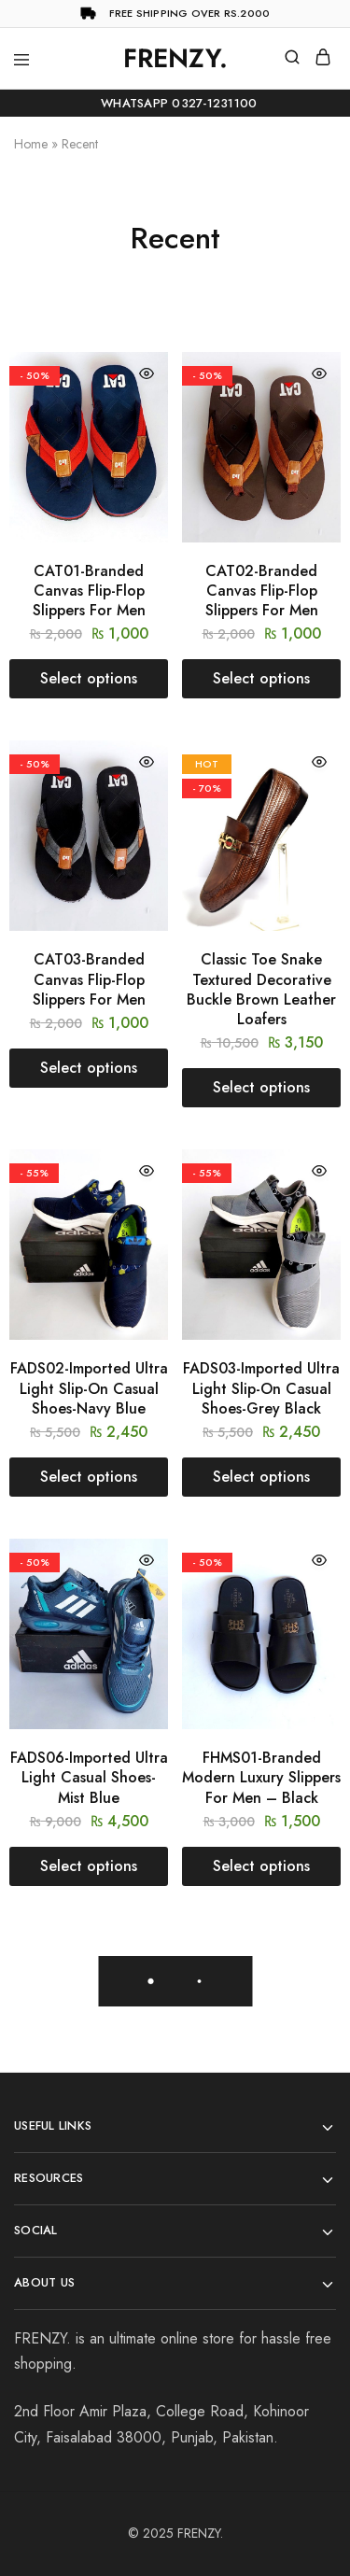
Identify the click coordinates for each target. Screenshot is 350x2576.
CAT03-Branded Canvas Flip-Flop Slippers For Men (89, 979)
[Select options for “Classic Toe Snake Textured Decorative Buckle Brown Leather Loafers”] (261, 1087)
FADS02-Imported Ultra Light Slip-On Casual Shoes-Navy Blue (89, 1388)
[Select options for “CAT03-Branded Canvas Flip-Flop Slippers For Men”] (88, 1068)
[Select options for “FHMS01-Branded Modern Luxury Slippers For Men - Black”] (261, 1866)
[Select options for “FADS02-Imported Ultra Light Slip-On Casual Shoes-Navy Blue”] (88, 1477)
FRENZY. (200, 2533)
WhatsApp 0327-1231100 (175, 103)
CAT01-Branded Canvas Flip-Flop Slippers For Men (89, 591)
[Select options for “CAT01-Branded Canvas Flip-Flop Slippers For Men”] (88, 678)
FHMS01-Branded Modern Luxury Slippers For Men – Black (261, 1778)
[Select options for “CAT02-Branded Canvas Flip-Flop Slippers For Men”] (261, 678)
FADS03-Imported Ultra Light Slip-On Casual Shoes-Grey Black (261, 1388)
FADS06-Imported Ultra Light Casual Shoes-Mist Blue (89, 1778)
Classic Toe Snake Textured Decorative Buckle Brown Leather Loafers (261, 989)
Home (31, 143)
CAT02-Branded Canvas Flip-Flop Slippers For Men (261, 591)
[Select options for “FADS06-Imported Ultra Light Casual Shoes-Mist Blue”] (88, 1866)
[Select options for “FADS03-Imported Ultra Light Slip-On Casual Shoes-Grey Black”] (261, 1477)
